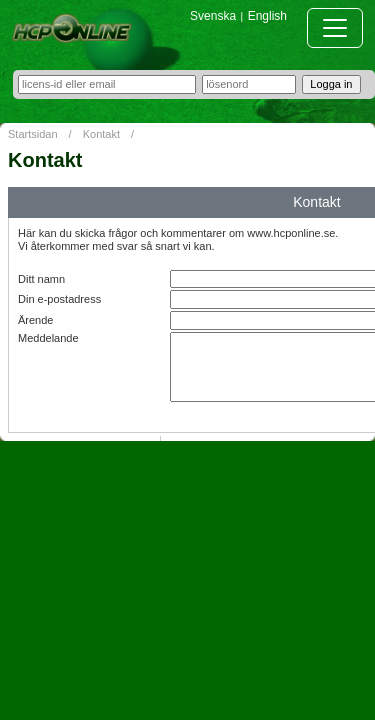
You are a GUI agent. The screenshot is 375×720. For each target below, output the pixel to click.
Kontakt (101, 134)
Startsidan (33, 134)
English (267, 16)
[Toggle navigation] (335, 28)
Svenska (213, 16)
